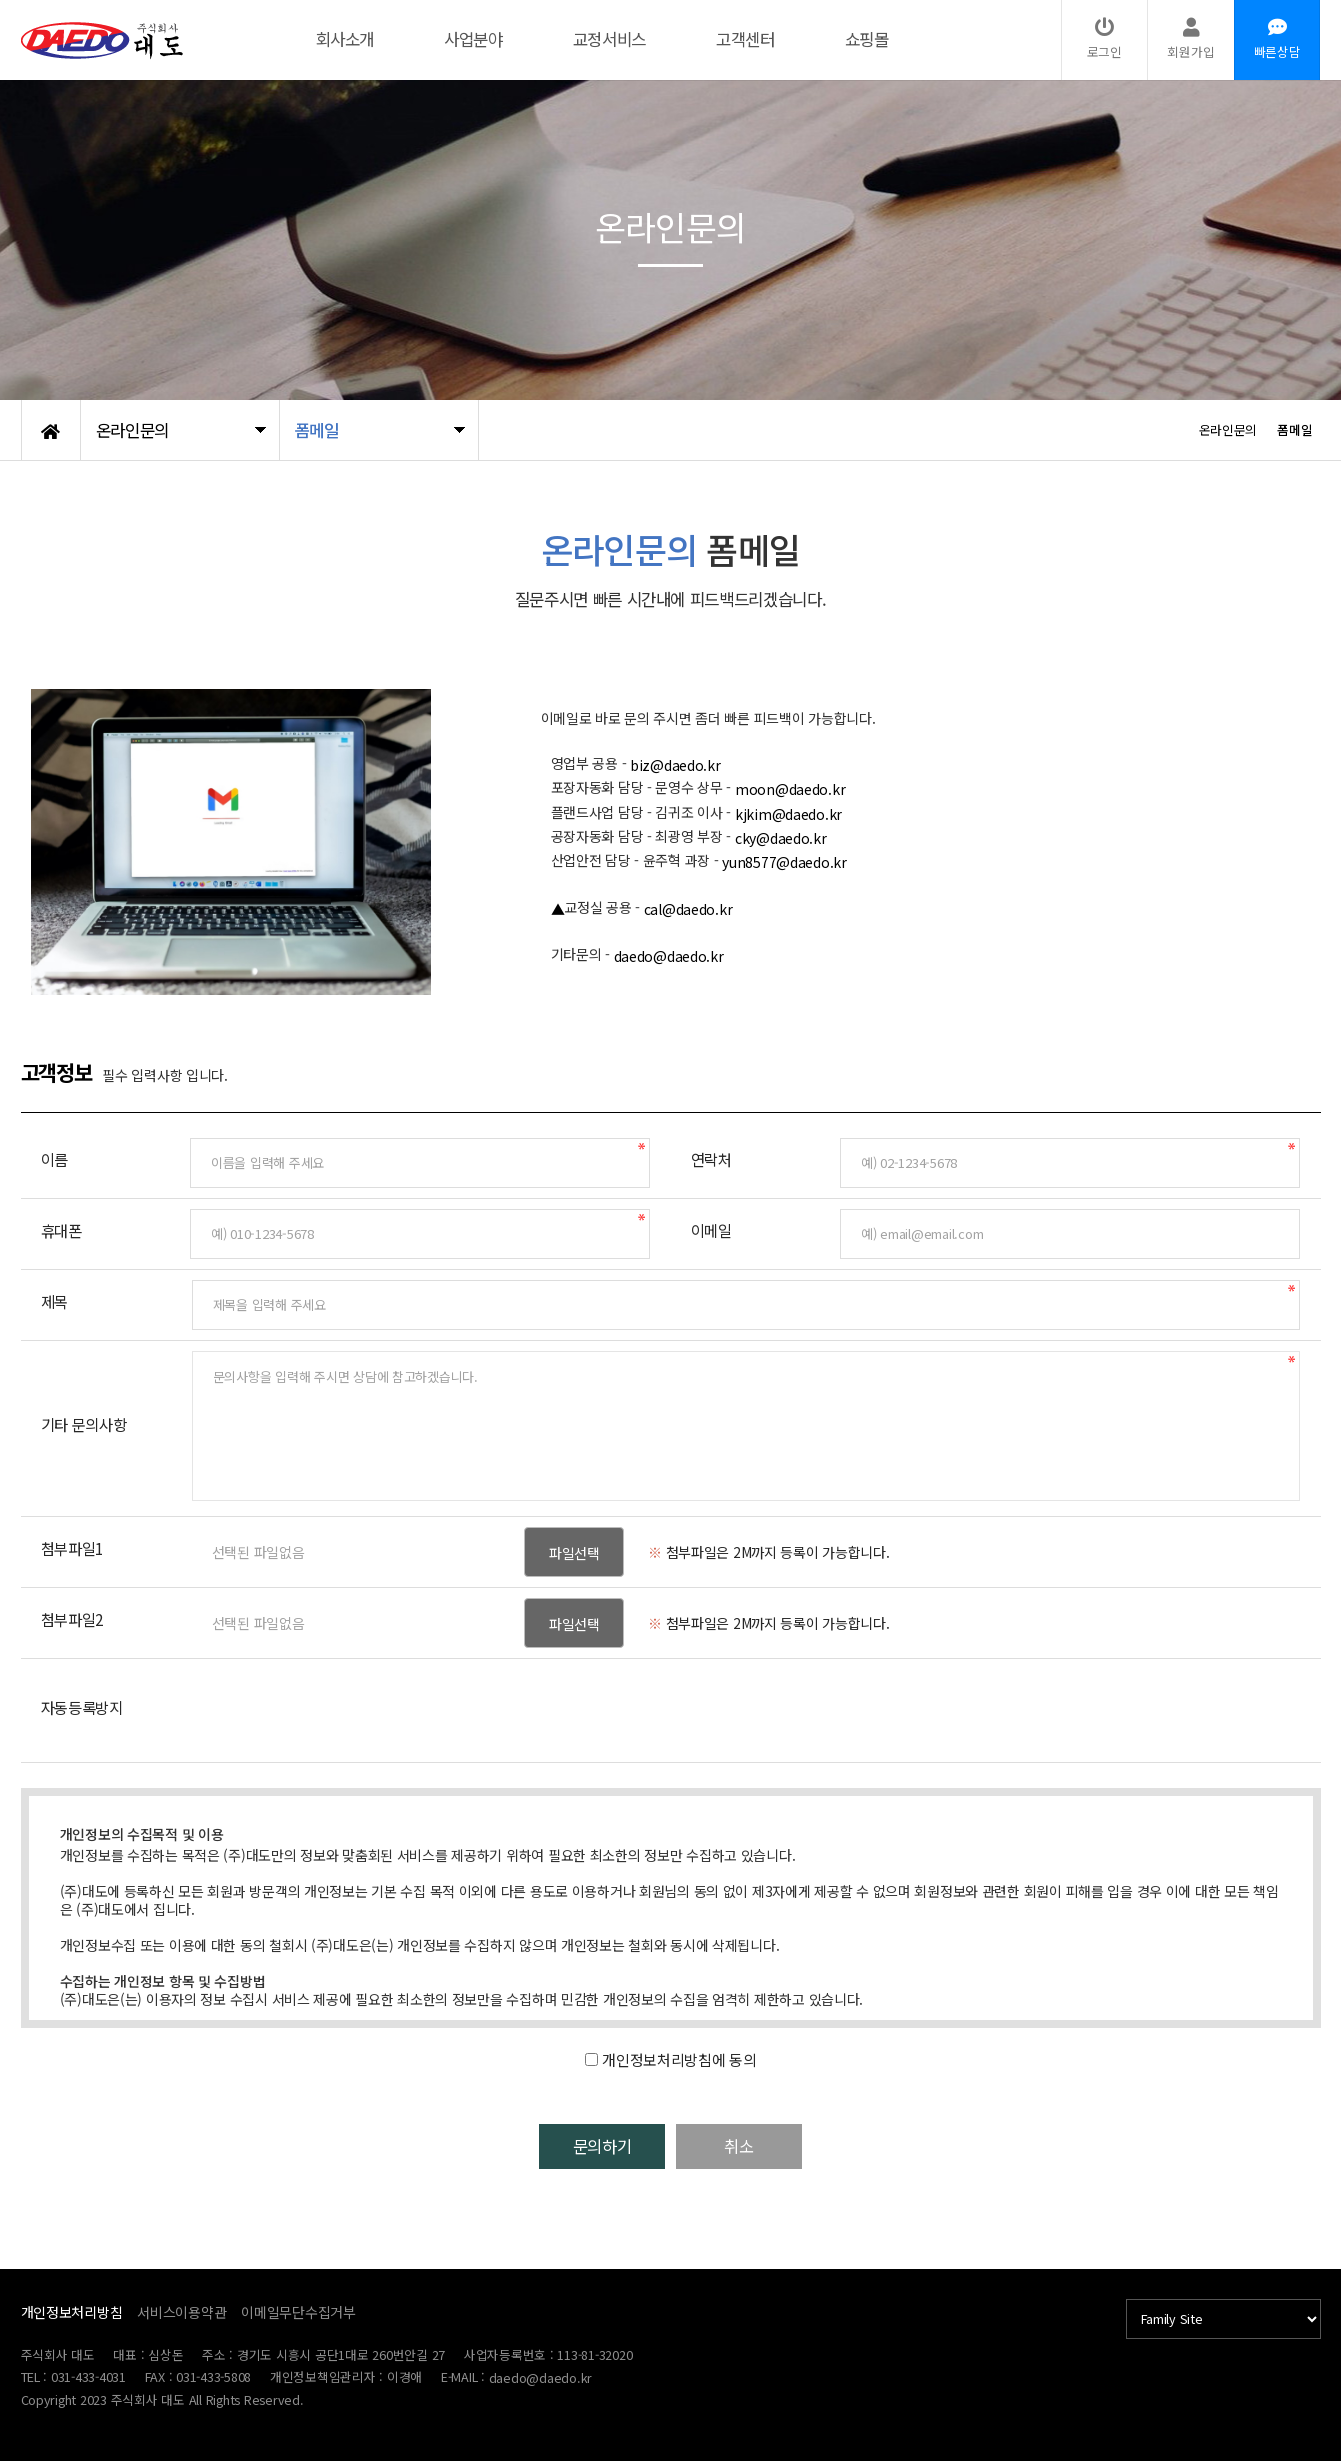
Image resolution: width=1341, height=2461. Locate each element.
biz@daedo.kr (675, 765)
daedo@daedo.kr (669, 956)
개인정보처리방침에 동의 (679, 2059)
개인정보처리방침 (72, 2312)
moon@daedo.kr (790, 789)
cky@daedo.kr (781, 838)
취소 (765, 2146)
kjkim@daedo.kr (788, 814)
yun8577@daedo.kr (784, 862)
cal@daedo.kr (688, 909)
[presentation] (344, 1708)
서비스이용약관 (181, 2312)
